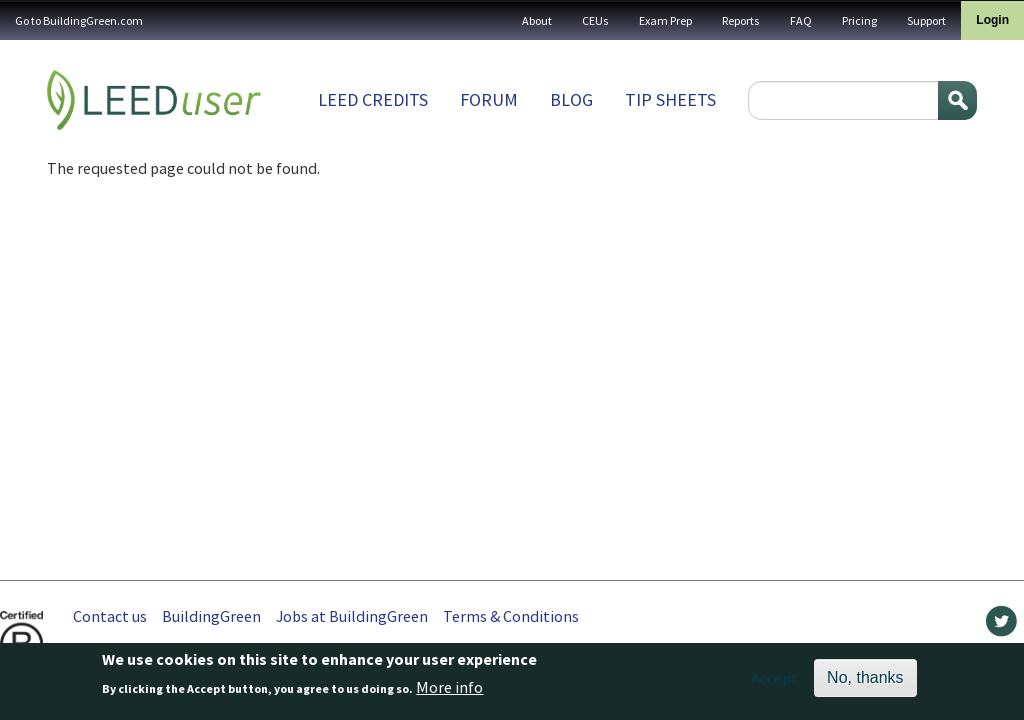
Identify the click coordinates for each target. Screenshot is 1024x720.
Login (992, 20)
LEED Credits (373, 99)
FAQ (801, 20)
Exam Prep (665, 20)
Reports (741, 20)
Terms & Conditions (511, 616)
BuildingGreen (211, 616)
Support (926, 20)
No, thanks (865, 682)
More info (449, 693)
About (537, 20)
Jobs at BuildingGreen (352, 616)
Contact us (110, 616)
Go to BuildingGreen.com (79, 20)
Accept (774, 683)
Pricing (859, 20)
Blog (571, 99)
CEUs (595, 20)
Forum (489, 99)
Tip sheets (670, 99)
